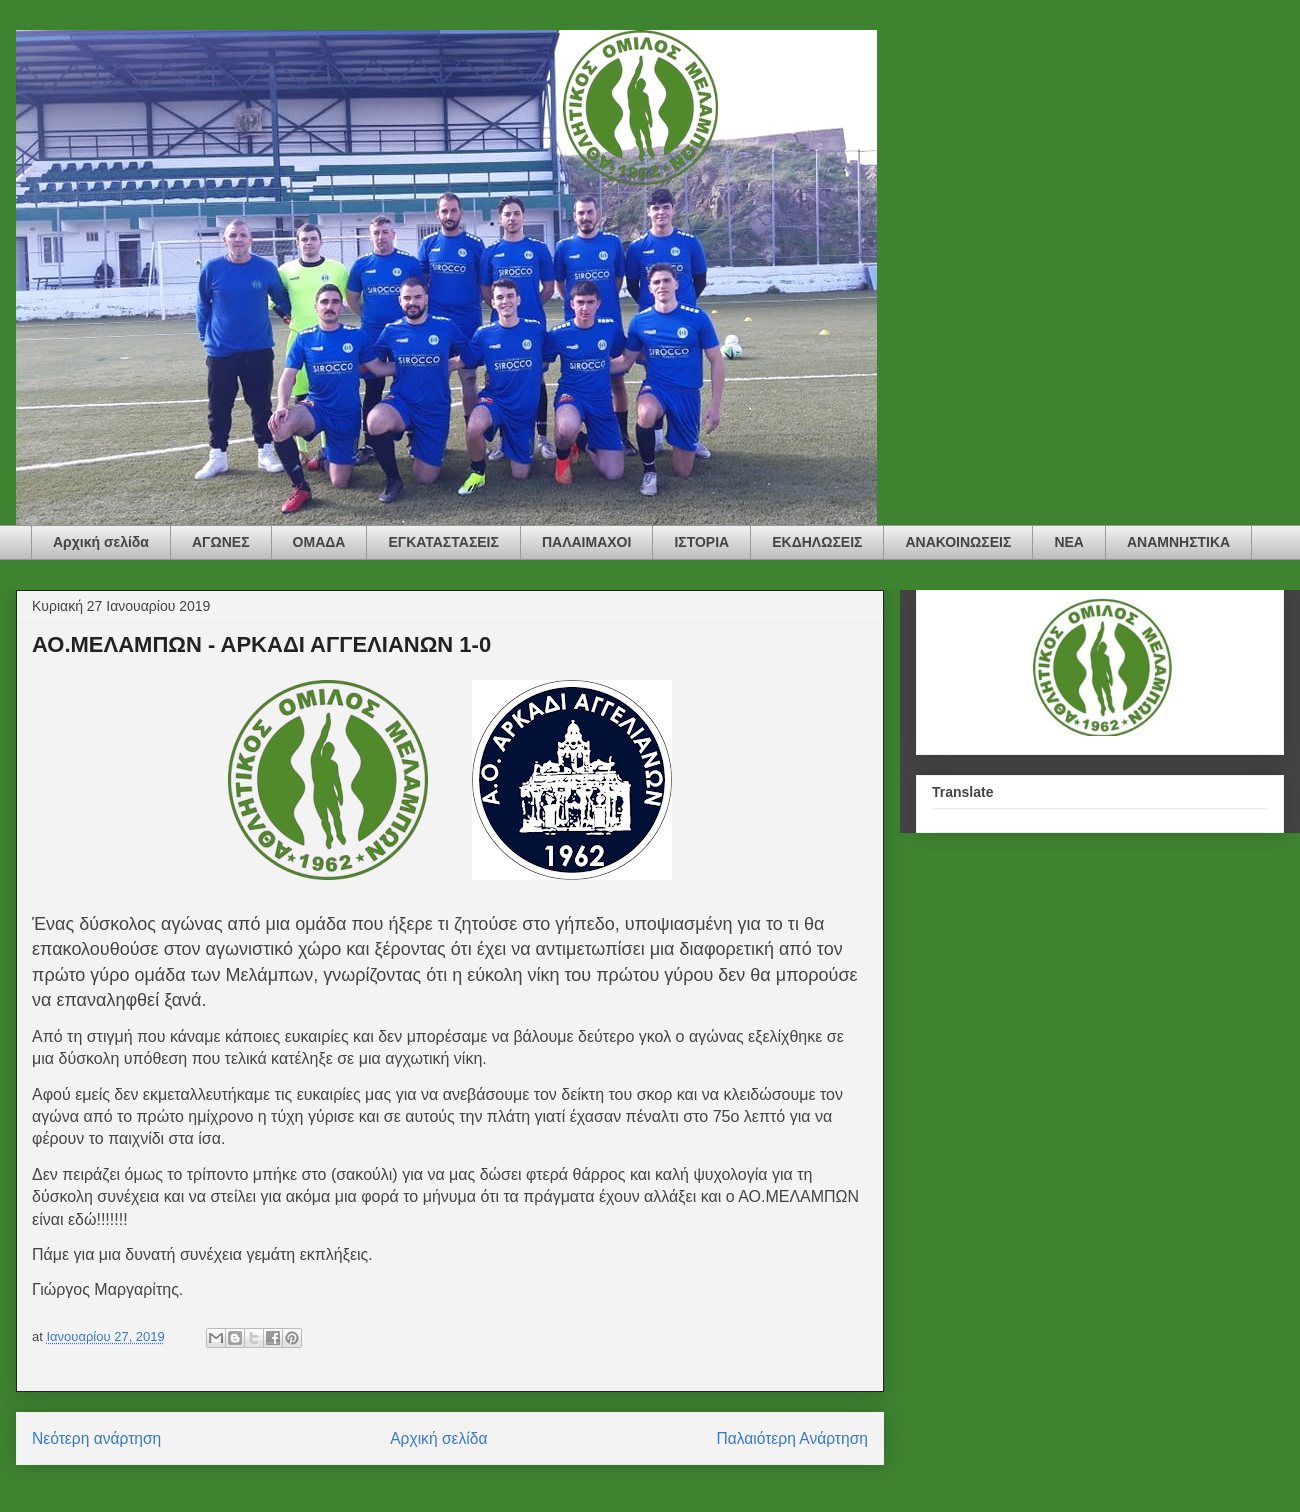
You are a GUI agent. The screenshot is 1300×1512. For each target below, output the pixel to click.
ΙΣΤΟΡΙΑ (701, 542)
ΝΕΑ (1069, 542)
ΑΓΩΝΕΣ (221, 542)
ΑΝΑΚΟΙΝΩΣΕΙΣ (958, 542)
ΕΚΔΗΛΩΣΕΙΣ (817, 542)
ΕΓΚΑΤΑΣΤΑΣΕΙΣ (443, 542)
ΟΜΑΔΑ (319, 542)
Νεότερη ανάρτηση (96, 1438)
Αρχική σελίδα (101, 542)
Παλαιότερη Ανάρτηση (792, 1438)
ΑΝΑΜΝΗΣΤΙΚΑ (1178, 542)
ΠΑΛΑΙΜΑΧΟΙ (586, 542)
